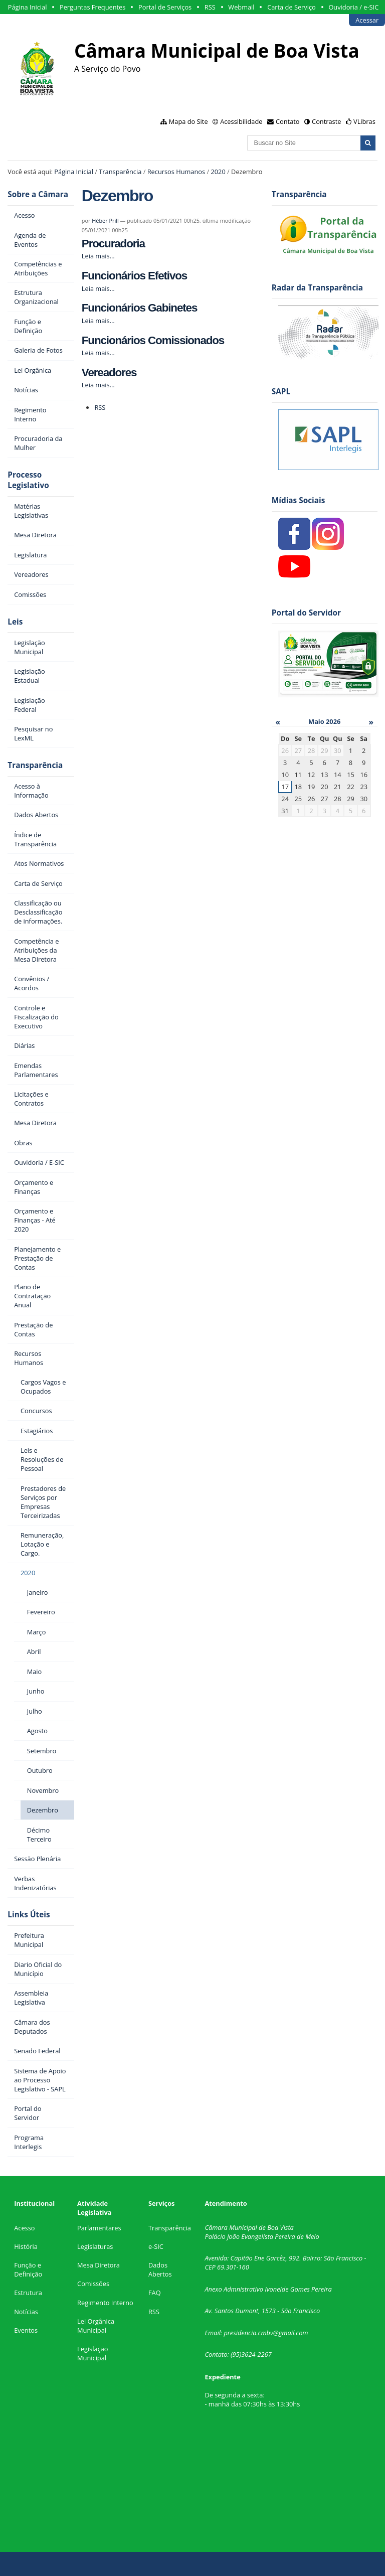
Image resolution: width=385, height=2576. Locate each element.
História (26, 2246)
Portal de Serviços (164, 7)
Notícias (26, 2311)
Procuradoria (113, 243)
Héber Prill (105, 220)
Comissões (93, 2283)
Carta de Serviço (291, 7)
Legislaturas (95, 2246)
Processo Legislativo (28, 480)
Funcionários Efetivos (134, 275)
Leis (15, 622)
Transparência (120, 171)
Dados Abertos (160, 2269)
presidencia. (241, 2332)
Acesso (24, 2227)
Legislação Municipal (92, 2353)
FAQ (154, 2292)
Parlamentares (99, 2227)
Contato (288, 121)
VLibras (364, 121)
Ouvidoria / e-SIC (353, 7)
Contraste (326, 121)
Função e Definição (28, 2269)
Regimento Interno (105, 2302)
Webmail (241, 7)
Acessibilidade (241, 121)
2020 (218, 171)
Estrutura (28, 2292)
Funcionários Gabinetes (139, 307)
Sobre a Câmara (38, 194)
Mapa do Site (188, 121)
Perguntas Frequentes (92, 7)
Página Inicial (27, 7)
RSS (210, 7)
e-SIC (155, 2246)
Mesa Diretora (98, 2264)
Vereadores (109, 372)
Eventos (26, 2330)
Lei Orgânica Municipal (95, 2326)
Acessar (366, 20)
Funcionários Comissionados (153, 340)
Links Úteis (29, 1914)
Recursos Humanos (176, 171)
